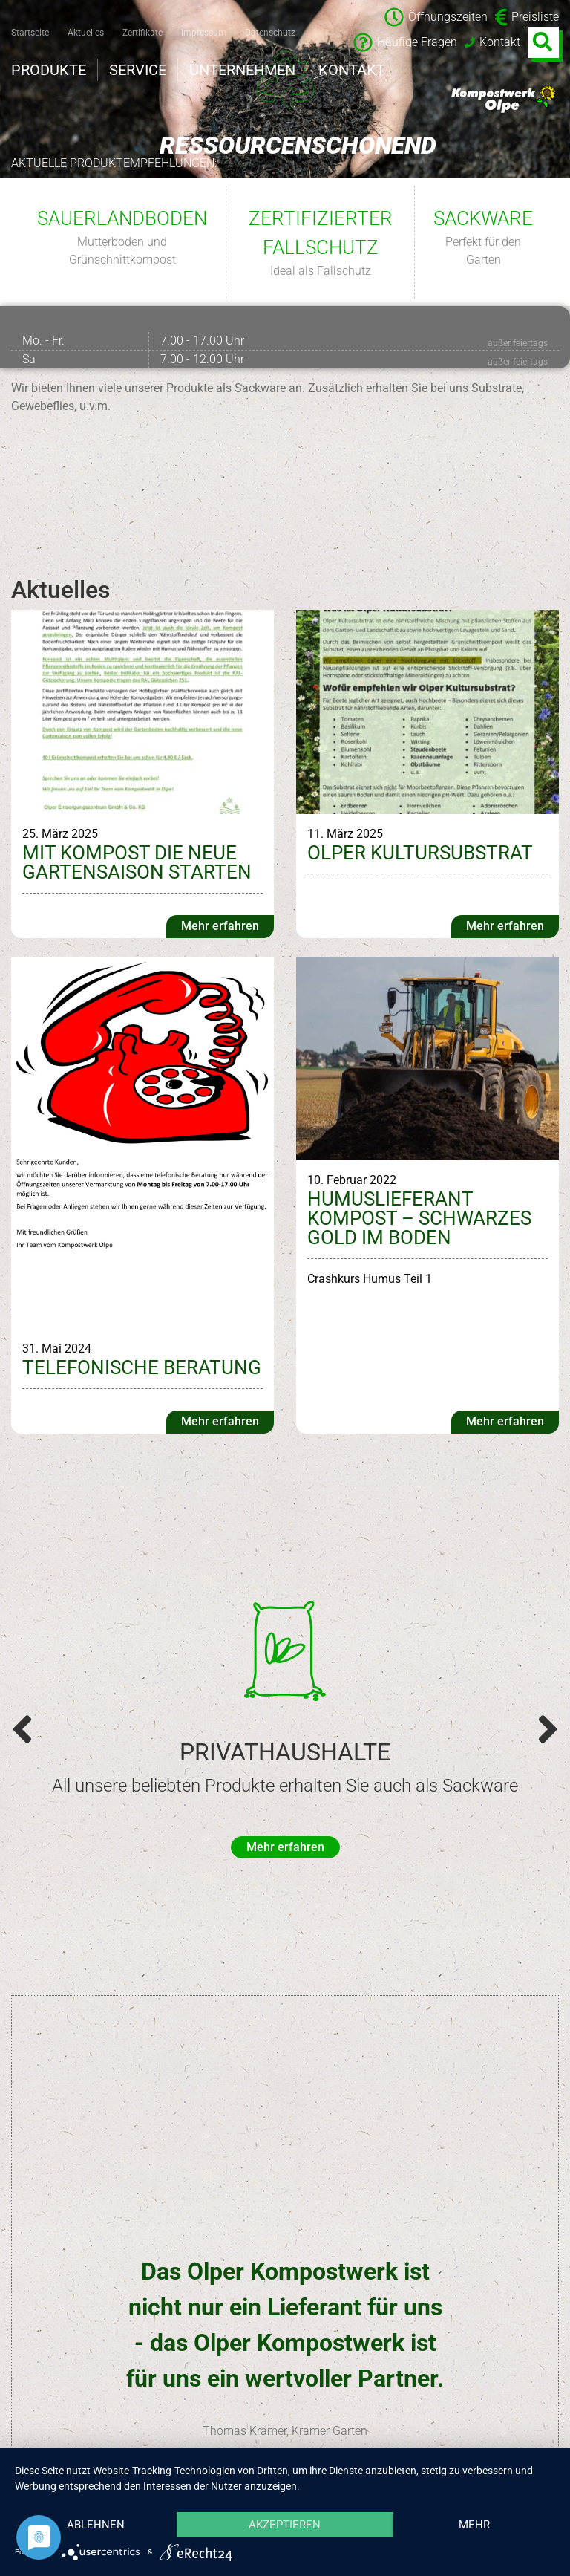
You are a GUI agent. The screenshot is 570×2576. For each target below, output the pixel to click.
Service (137, 70)
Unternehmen (242, 70)
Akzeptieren (285, 2524)
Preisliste (527, 17)
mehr (474, 2524)
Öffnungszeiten (436, 17)
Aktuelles (86, 32)
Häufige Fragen (405, 42)
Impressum (203, 32)
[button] (22, 1729)
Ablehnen (96, 2524)
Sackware (483, 218)
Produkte (48, 70)
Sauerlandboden (122, 218)
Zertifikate (142, 32)
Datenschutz (270, 32)
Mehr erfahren (220, 926)
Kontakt (492, 42)
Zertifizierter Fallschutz (321, 232)
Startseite (30, 32)
